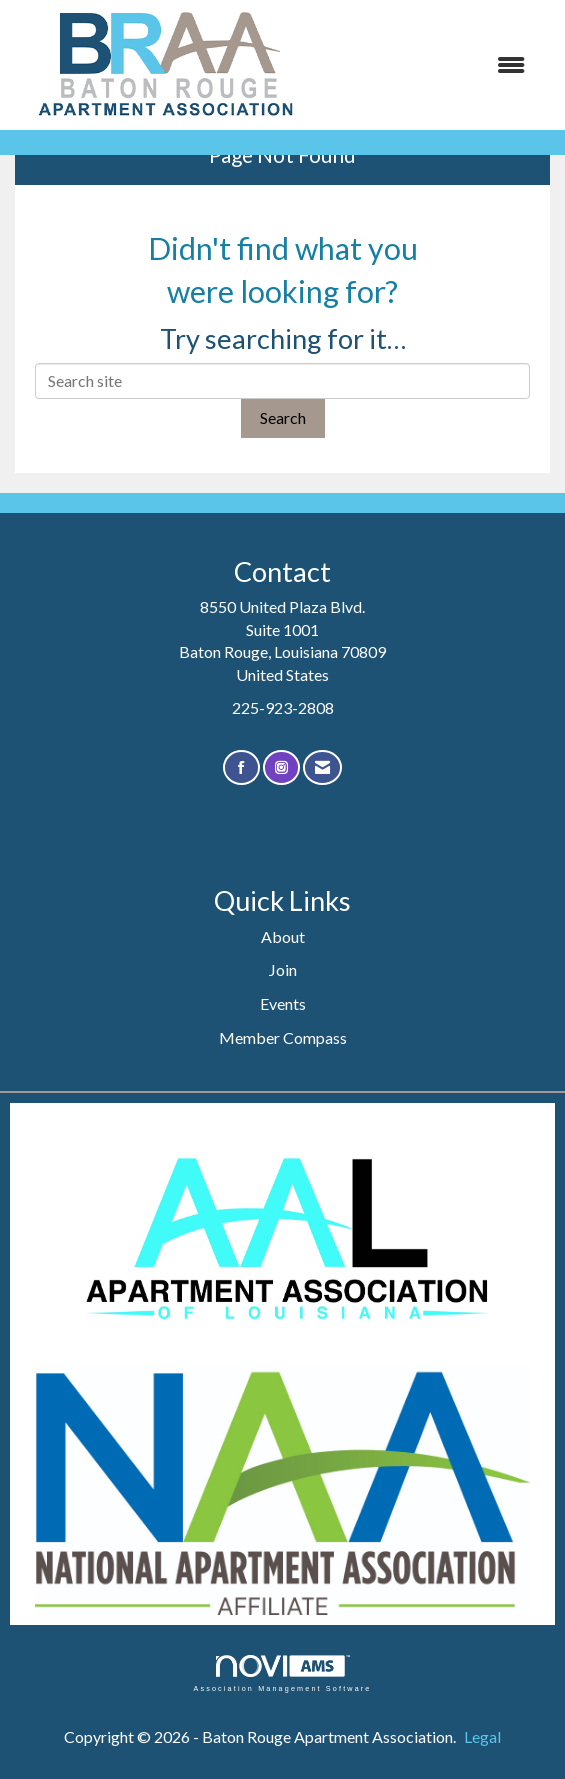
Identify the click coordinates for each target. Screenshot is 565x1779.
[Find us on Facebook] (241, 767)
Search (283, 417)
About (283, 936)
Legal (482, 1736)
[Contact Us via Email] (322, 767)
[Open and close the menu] (430, 65)
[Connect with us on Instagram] (281, 767)
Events (283, 1003)
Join (283, 969)
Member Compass (283, 1037)
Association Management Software (282, 1673)
